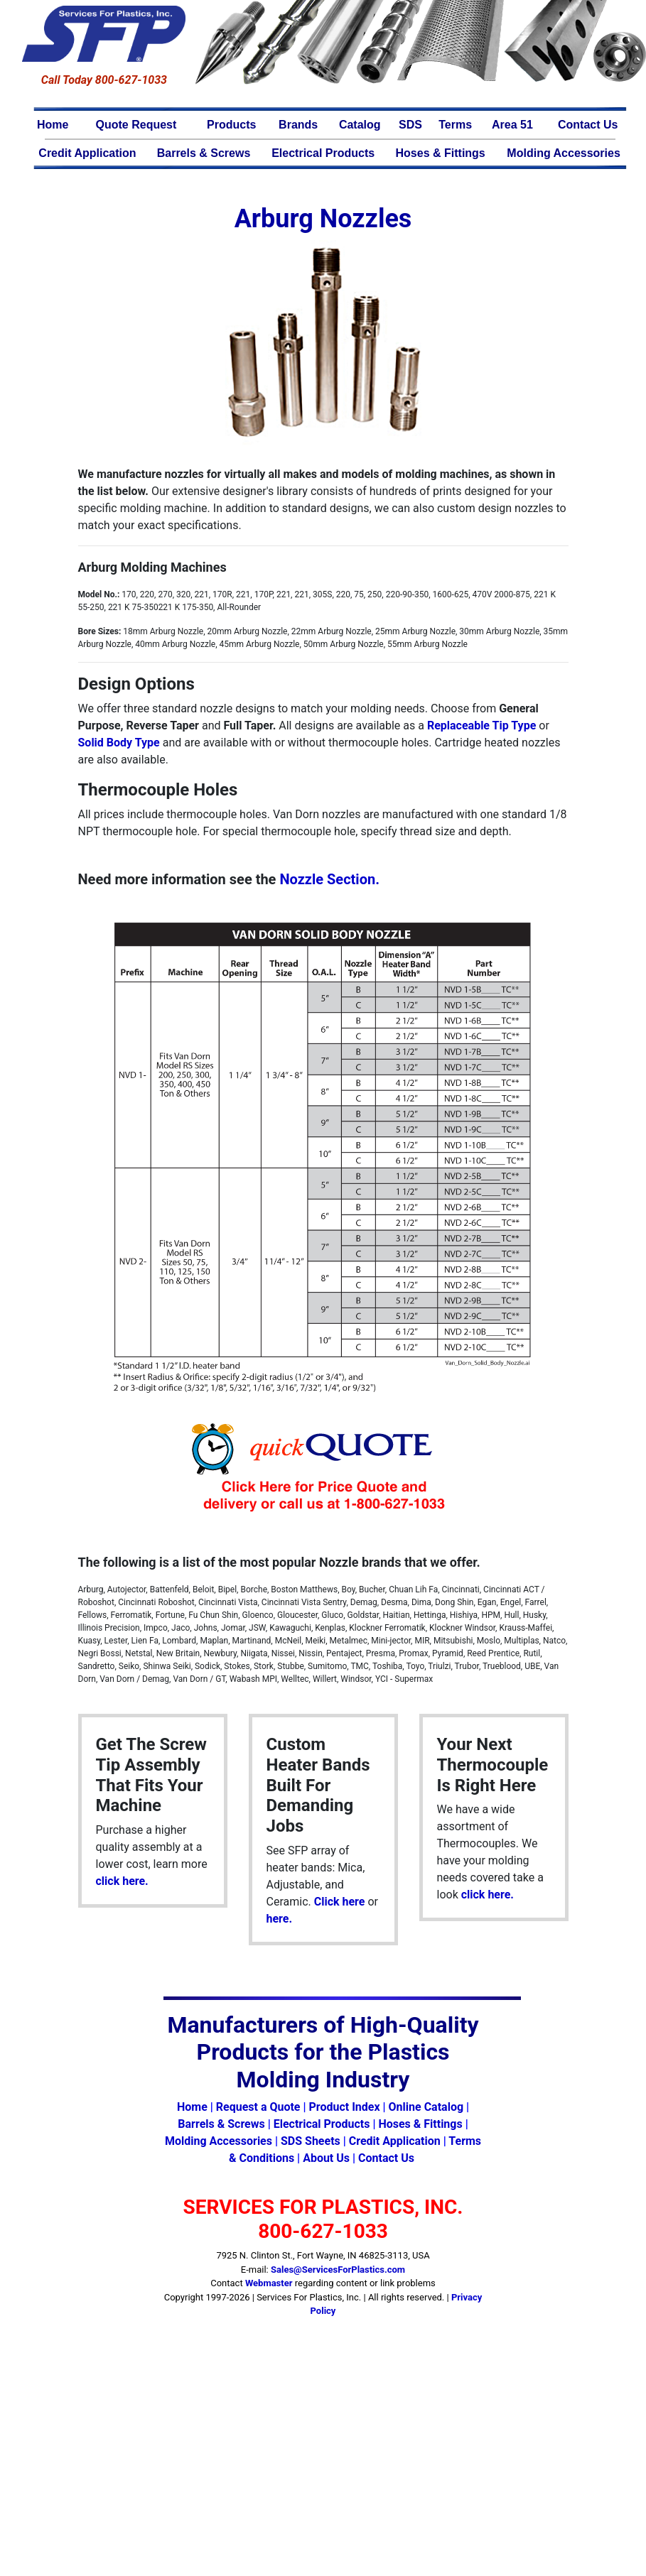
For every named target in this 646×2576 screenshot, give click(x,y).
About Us (326, 2158)
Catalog (360, 125)
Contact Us (588, 125)
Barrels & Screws (204, 153)
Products (231, 125)
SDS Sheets (310, 2141)
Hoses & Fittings (440, 153)
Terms (455, 125)
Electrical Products (323, 153)
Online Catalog (426, 2107)
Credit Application (87, 153)
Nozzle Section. (329, 879)
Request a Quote (258, 2107)
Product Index (343, 2107)
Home (52, 125)
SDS (410, 125)
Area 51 (512, 125)
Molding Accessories (563, 153)
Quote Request (136, 125)
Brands (298, 125)
